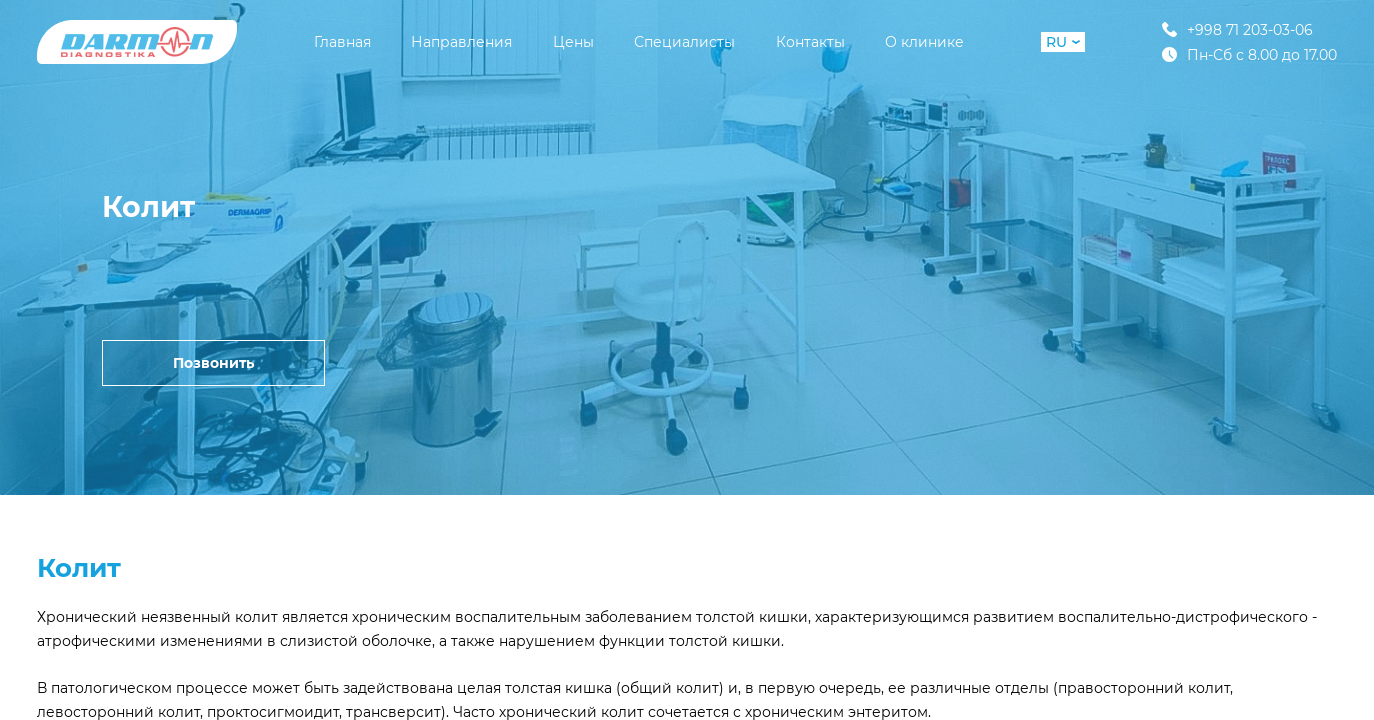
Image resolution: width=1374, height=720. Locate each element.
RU (1063, 42)
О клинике (924, 42)
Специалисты (684, 42)
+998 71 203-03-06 (1237, 29)
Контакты (810, 42)
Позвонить (213, 363)
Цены (573, 42)
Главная (342, 42)
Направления (461, 42)
